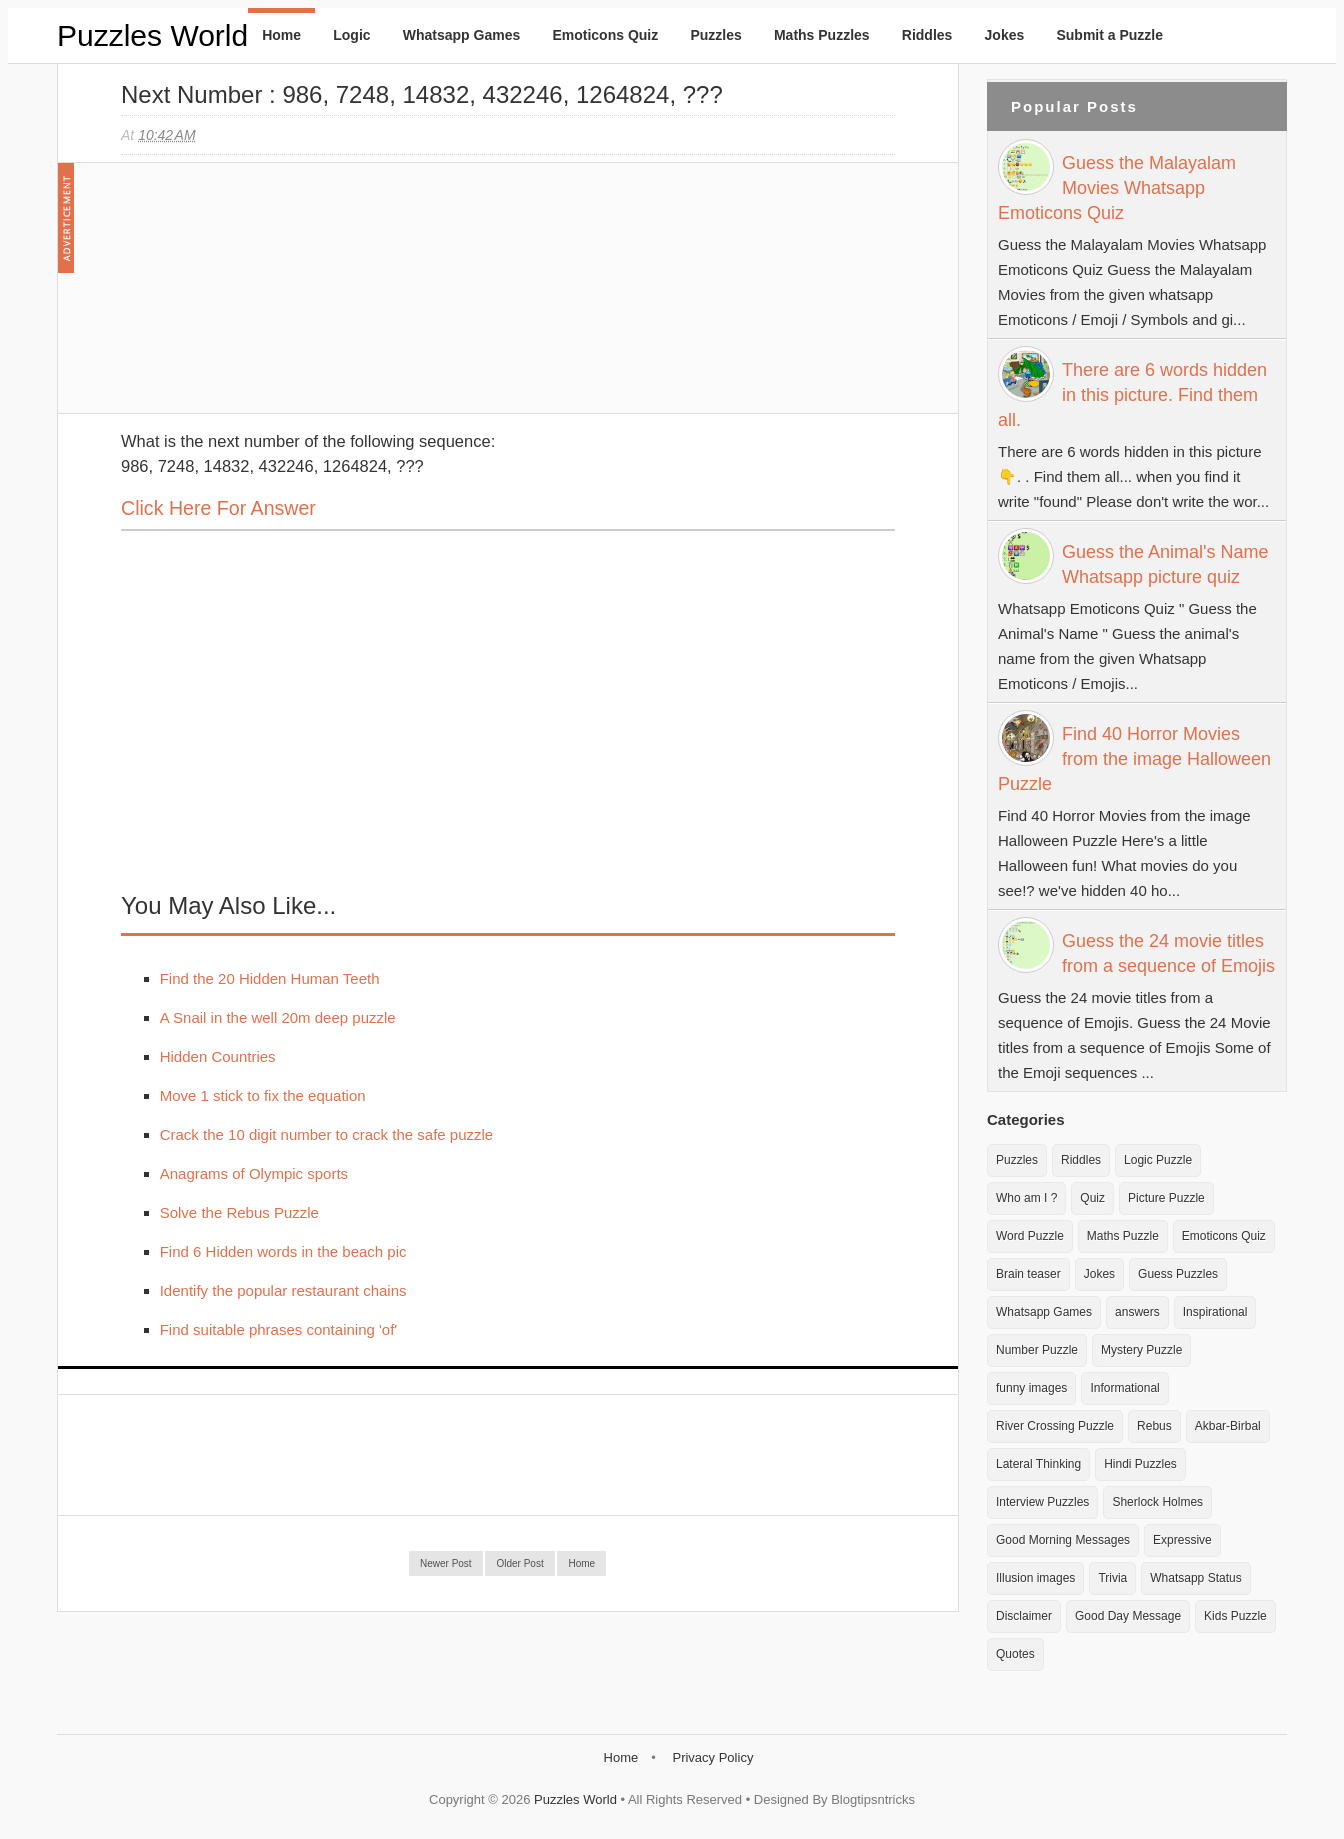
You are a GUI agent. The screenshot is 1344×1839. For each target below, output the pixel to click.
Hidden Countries (218, 1056)
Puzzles (715, 35)
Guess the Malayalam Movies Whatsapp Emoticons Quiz (1117, 188)
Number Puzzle (1037, 1350)
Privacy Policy (712, 1757)
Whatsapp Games (461, 35)
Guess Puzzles (1178, 1274)
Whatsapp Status (1195, 1578)
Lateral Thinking (1038, 1464)
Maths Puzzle (1123, 1236)
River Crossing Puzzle (1055, 1426)
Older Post (519, 1563)
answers (1137, 1312)
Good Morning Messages (1063, 1540)
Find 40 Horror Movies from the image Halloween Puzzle (1134, 759)
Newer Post (446, 1563)
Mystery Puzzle (1141, 1350)
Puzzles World (152, 35)
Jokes (1005, 35)
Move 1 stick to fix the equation (263, 1095)
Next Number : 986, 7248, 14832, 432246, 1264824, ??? (422, 94)
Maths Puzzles (822, 35)
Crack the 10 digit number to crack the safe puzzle (327, 1134)
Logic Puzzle (1158, 1160)
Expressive (1182, 1540)
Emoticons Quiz (605, 35)
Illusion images (1035, 1578)
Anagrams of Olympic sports (254, 1173)
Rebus (1154, 1426)
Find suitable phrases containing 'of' (279, 1329)
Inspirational (1215, 1312)
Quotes (1015, 1654)
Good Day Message (1128, 1616)
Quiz (1092, 1198)
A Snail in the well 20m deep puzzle (278, 1017)
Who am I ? (1026, 1198)
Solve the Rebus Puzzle (239, 1212)
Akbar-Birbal (1228, 1426)
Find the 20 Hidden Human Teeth (270, 978)
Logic (351, 35)
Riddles (927, 35)
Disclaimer (1024, 1616)
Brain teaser (1028, 1274)
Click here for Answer (218, 508)
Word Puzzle (1030, 1236)
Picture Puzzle (1166, 1198)
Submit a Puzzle (1109, 35)
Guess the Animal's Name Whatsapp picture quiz (1165, 564)
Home (281, 35)
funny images (1031, 1388)
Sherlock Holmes (1157, 1502)
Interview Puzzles (1042, 1502)
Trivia (1112, 1578)
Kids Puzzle (1235, 1616)
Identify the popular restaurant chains (283, 1290)
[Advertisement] (271, 298)
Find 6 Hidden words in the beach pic (283, 1251)
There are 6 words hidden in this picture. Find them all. (1132, 395)
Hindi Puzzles (1140, 1464)
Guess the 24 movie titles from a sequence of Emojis (1168, 953)
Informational (1124, 1388)
